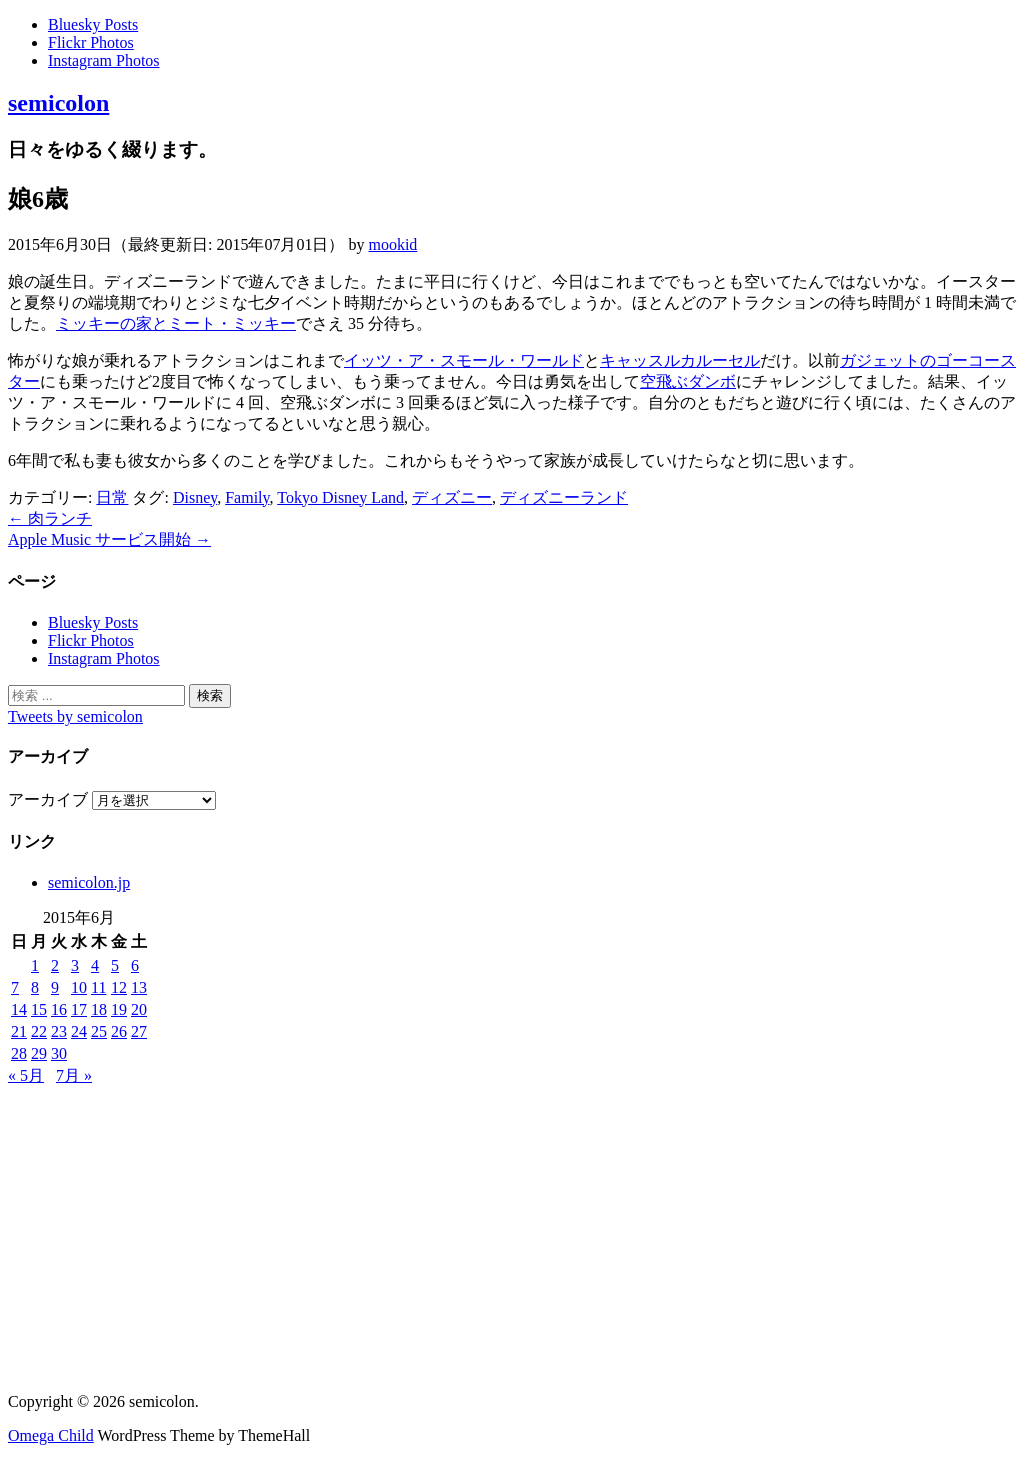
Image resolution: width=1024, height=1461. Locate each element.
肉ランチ (50, 518)
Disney (195, 497)
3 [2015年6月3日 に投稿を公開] (75, 965)
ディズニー (452, 497)
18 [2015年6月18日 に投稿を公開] (99, 1009)
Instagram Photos (104, 60)
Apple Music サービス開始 (109, 539)
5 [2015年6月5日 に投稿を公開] (115, 965)
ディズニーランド (564, 497)
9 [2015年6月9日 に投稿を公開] (55, 987)
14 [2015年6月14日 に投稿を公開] (19, 1009)
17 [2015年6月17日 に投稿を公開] (79, 1009)
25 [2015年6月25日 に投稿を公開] (99, 1031)
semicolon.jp (89, 882)
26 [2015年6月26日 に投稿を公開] (119, 1031)
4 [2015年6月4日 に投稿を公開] (95, 965)
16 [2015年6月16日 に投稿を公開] (59, 1009)
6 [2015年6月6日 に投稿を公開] (135, 965)
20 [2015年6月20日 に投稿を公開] (139, 1009)
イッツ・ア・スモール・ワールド (464, 360)
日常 (112, 497)
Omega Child (51, 1435)
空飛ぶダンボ (688, 381)
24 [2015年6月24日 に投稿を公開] (79, 1031)
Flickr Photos (91, 42)
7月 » (74, 1075)
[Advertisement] (512, 1237)
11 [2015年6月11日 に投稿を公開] (98, 987)
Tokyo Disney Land (340, 497)
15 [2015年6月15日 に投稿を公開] (39, 1009)
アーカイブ (48, 799)
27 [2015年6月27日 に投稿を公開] (139, 1031)
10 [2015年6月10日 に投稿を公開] (79, 987)
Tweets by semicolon (75, 716)
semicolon (58, 103)
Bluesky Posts (93, 24)
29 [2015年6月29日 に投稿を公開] (39, 1053)
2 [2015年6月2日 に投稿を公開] (55, 965)
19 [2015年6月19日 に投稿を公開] (119, 1009)
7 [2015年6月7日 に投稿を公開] (15, 987)
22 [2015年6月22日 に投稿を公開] (39, 1031)
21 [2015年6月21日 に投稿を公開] (19, 1031)
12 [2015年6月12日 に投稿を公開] (119, 987)
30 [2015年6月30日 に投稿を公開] (59, 1053)
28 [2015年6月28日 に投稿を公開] (19, 1053)
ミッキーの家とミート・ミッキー (176, 323)
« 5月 (26, 1075)
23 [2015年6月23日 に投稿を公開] (59, 1031)
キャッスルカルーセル (680, 360)
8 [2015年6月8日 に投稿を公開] (35, 987)
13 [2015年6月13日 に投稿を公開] (139, 987)
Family (247, 497)
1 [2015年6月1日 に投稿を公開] (35, 965)
